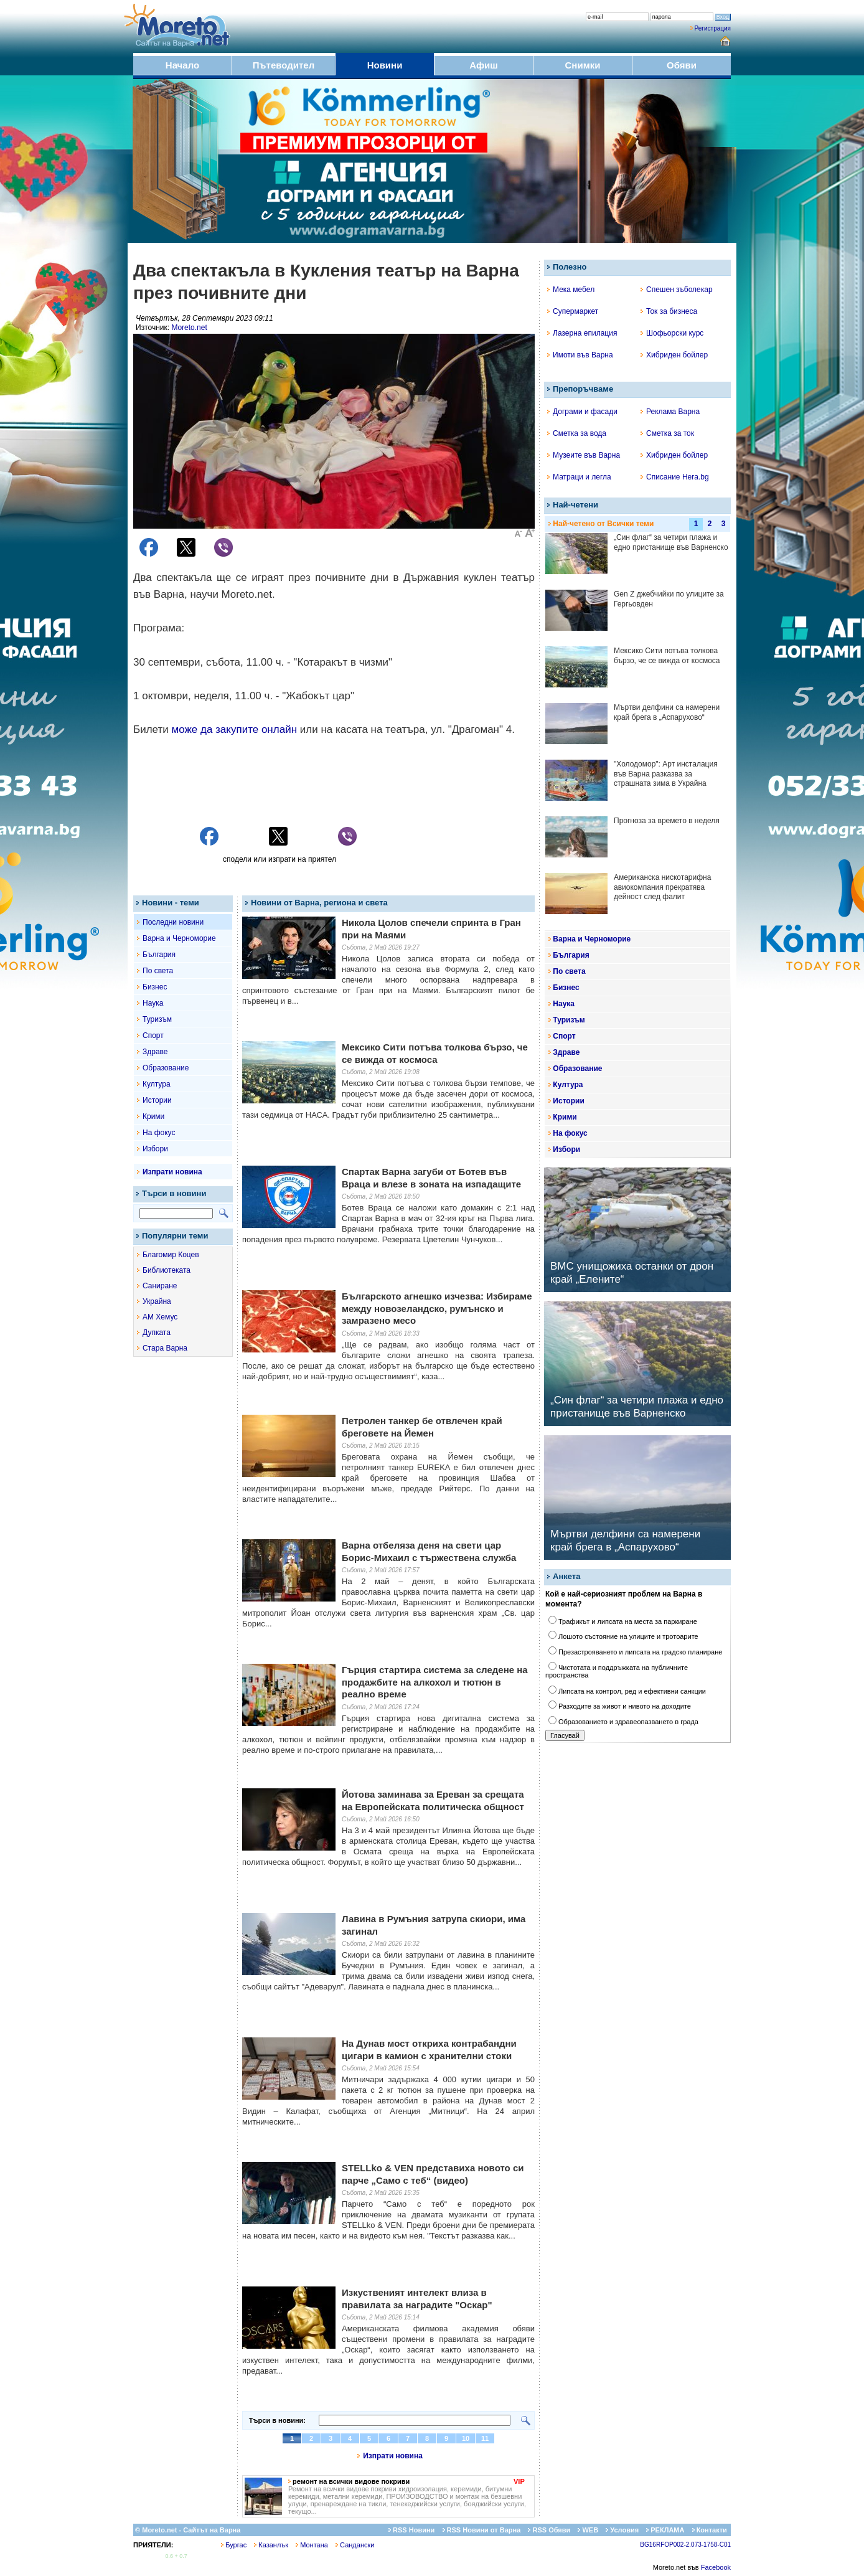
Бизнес (155, 987)
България (159, 954)
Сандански (355, 2545)
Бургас (234, 2545)
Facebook (716, 2567)
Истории (157, 1100)
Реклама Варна (670, 411)
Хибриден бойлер (674, 355)
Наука (153, 1003)
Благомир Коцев (171, 1254)
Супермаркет (572, 311)
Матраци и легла (579, 477)
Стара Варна (165, 1348)
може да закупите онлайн (234, 729)
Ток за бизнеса (669, 311)
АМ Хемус (160, 1317)
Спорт (153, 1035)
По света (158, 970)
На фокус (159, 1132)
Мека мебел (570, 289)
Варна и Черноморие (179, 938)
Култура (157, 1084)
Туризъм (157, 1019)
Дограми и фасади (582, 411)
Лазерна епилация (582, 333)
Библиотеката (166, 1270)
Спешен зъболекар (677, 289)
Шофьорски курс (672, 333)
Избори (155, 1148)
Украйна (157, 1301)
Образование (166, 1068)
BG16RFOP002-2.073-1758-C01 (685, 2544)
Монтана (312, 2545)
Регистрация (713, 28)
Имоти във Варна (580, 355)
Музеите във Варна (583, 455)
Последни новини (173, 922)
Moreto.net (189, 327)
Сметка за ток (667, 433)
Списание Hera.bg (675, 477)
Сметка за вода (576, 433)
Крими (153, 1116)
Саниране (160, 1285)
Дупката (157, 1332)
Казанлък (271, 2545)
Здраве (155, 1051)
